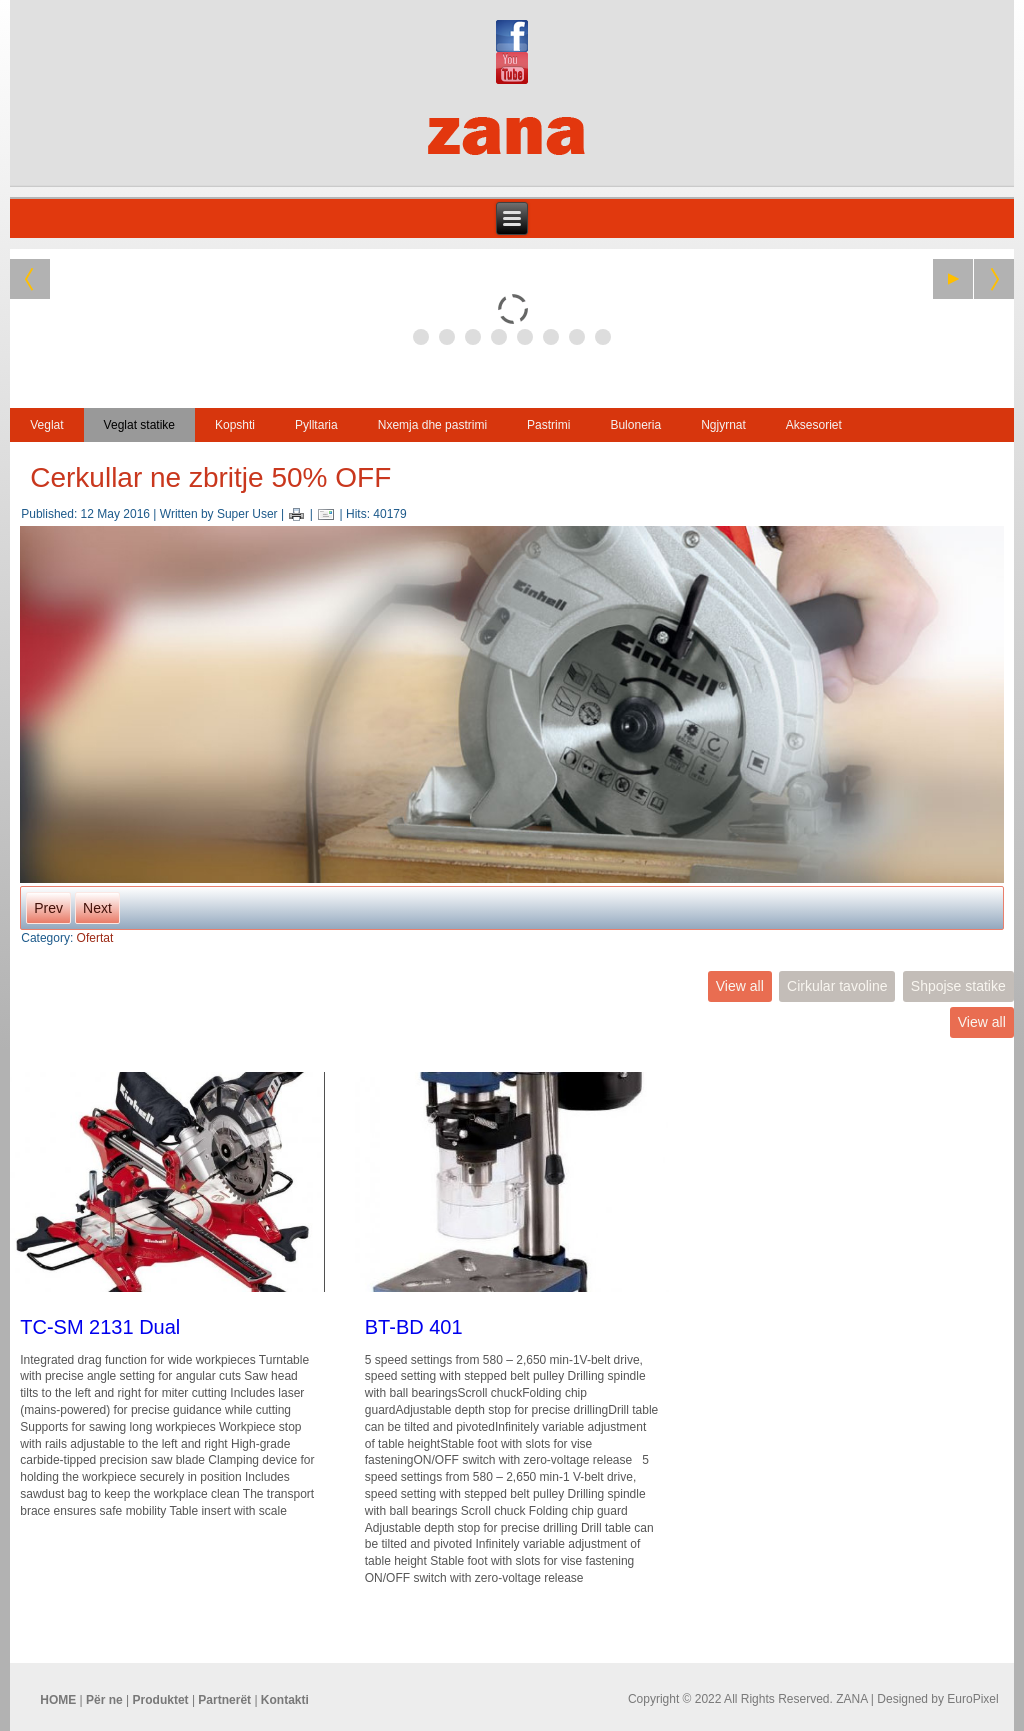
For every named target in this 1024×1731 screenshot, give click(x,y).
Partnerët (224, 1700)
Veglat (46, 425)
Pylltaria (316, 425)
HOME (58, 1700)
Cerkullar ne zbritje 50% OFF (210, 477)
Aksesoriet (814, 425)
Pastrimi (548, 425)
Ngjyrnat (723, 425)
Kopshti (235, 425)
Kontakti (285, 1700)
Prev (48, 908)
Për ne (104, 1700)
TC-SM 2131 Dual (100, 1327)
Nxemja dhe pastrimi (432, 425)
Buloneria (635, 425)
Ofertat (95, 938)
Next (97, 908)
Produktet (161, 1700)
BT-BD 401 (414, 1327)
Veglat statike (139, 425)
